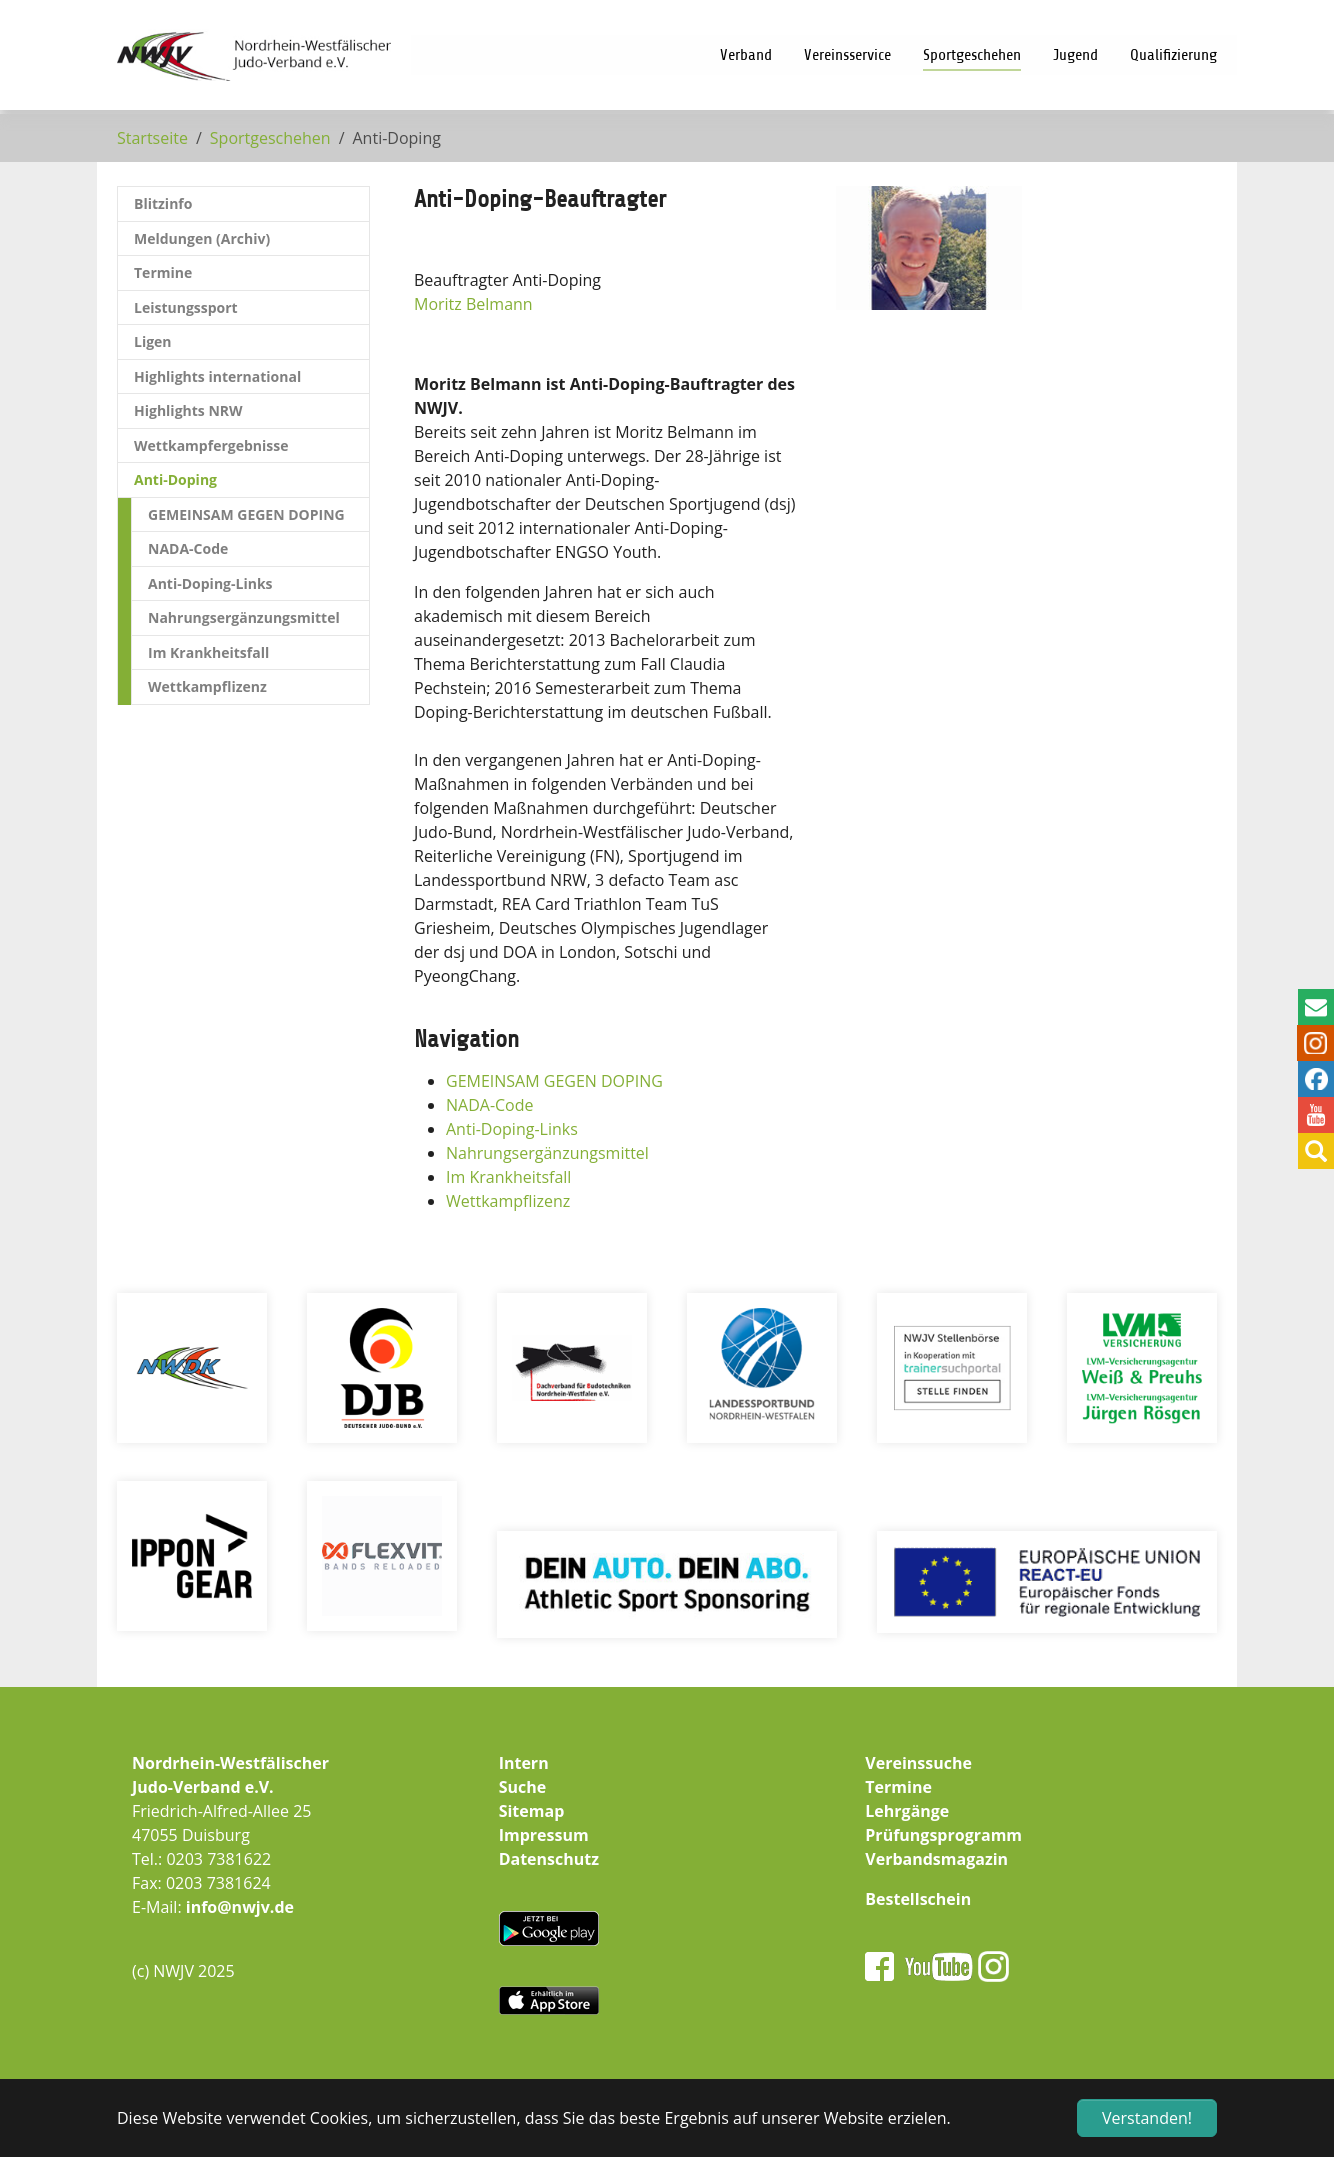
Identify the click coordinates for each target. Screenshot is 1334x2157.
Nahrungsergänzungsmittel (547, 1153)
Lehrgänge (907, 1811)
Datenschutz (549, 1859)
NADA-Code (490, 1105)
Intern (524, 1763)
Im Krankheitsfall (508, 1177)
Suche (523, 1787)
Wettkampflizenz (508, 1201)
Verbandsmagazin (936, 1859)
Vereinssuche (918, 1763)
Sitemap (532, 1811)
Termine (898, 1787)
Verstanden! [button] (1147, 2118)
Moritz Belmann (473, 304)
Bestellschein (918, 1899)
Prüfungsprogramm (943, 1835)
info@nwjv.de (240, 1907)
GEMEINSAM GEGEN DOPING (554, 1081)
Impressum (544, 1835)
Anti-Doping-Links (512, 1129)
